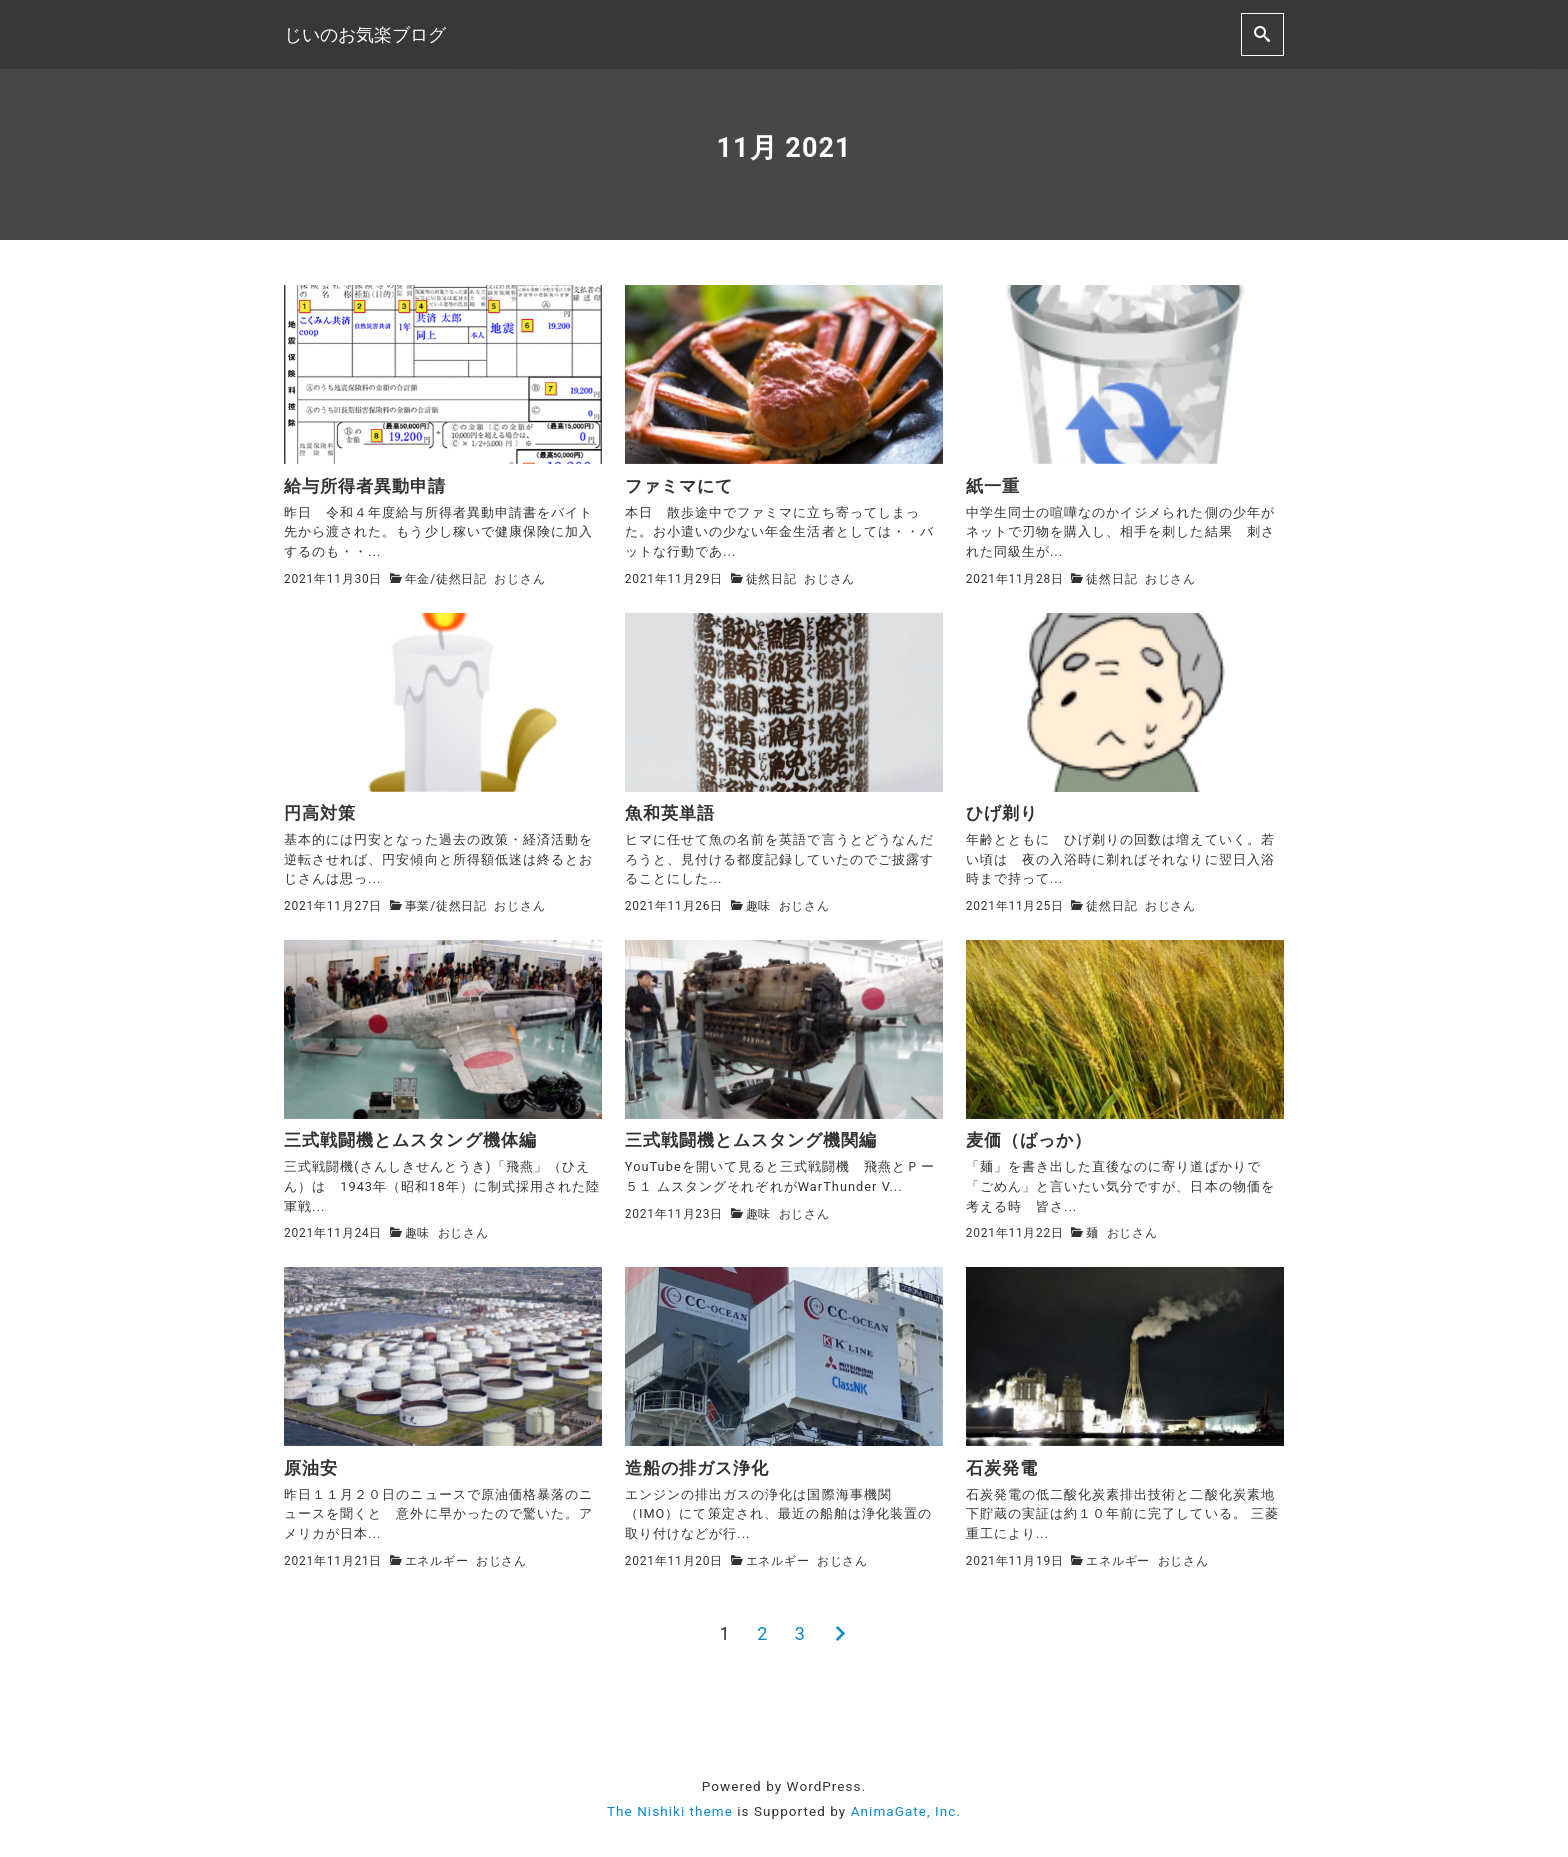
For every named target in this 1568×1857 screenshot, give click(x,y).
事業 (418, 906)
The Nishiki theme (670, 1811)
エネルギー (437, 1561)
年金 (418, 579)
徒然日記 (461, 579)
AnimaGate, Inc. (906, 1811)
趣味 (759, 906)
